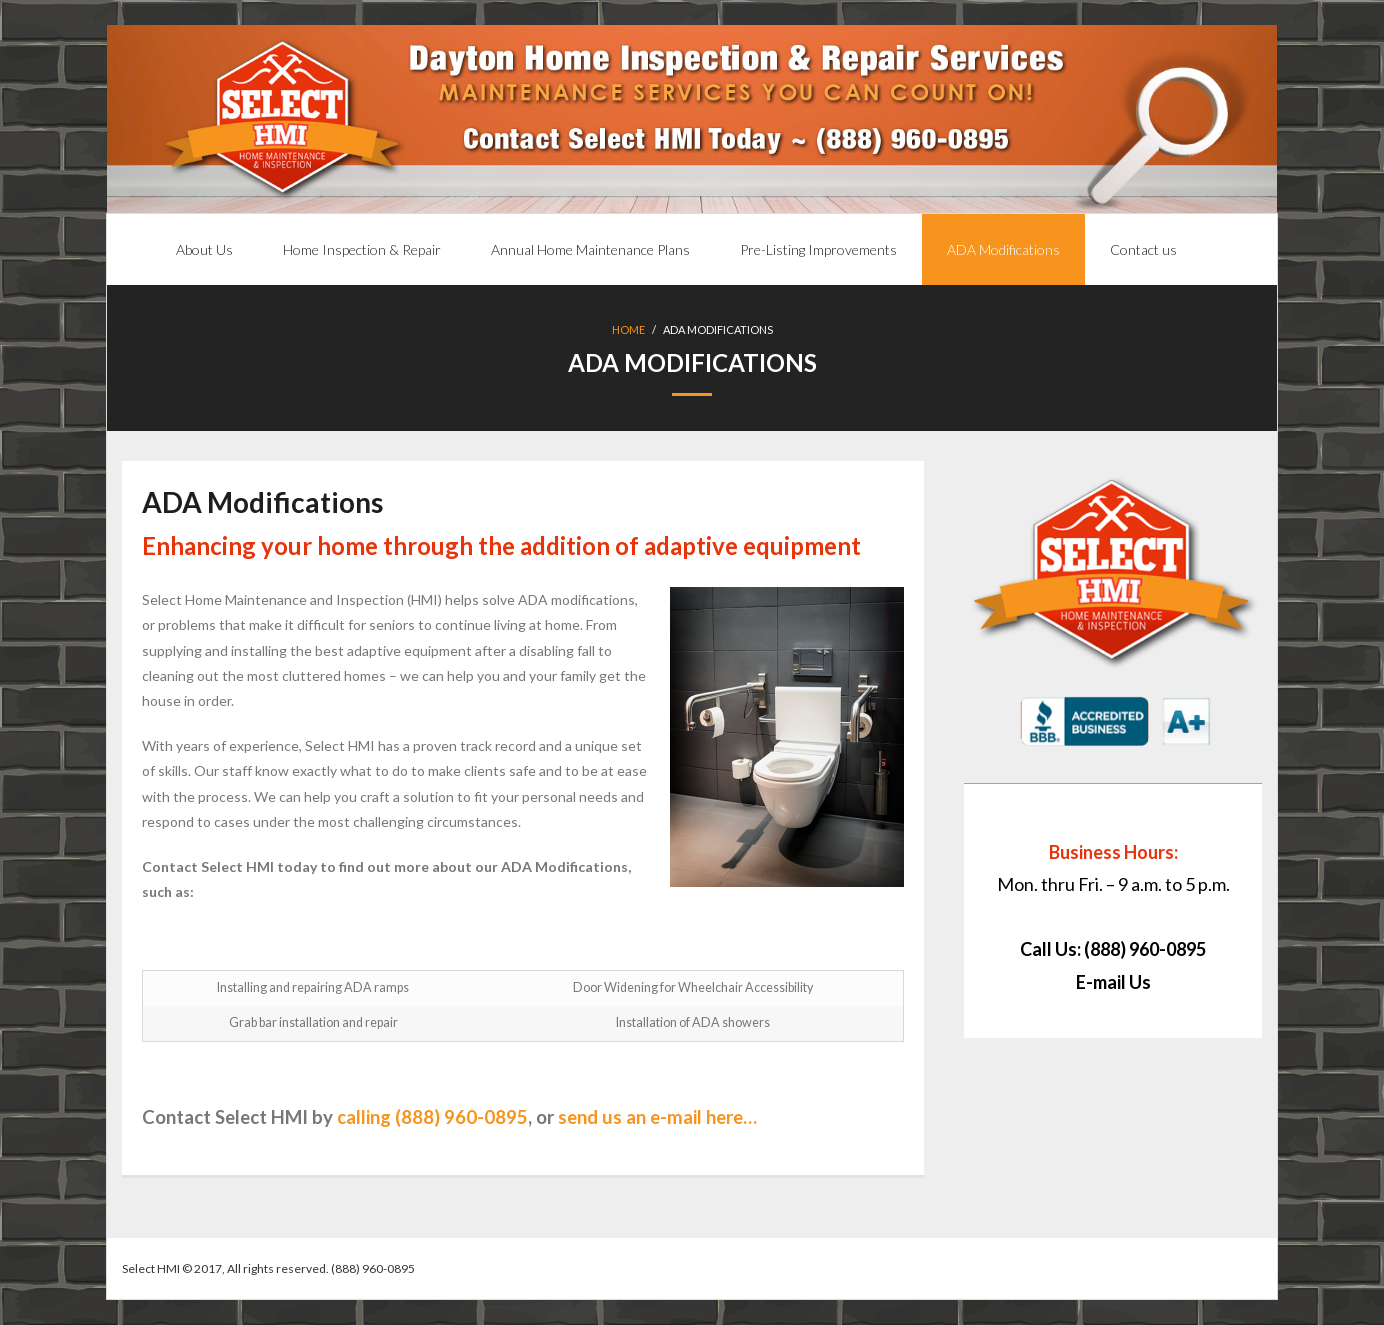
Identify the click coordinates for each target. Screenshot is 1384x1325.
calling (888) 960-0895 (432, 1117)
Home (628, 329)
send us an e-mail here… (657, 1117)
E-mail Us (1113, 982)
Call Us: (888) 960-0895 (1113, 949)
